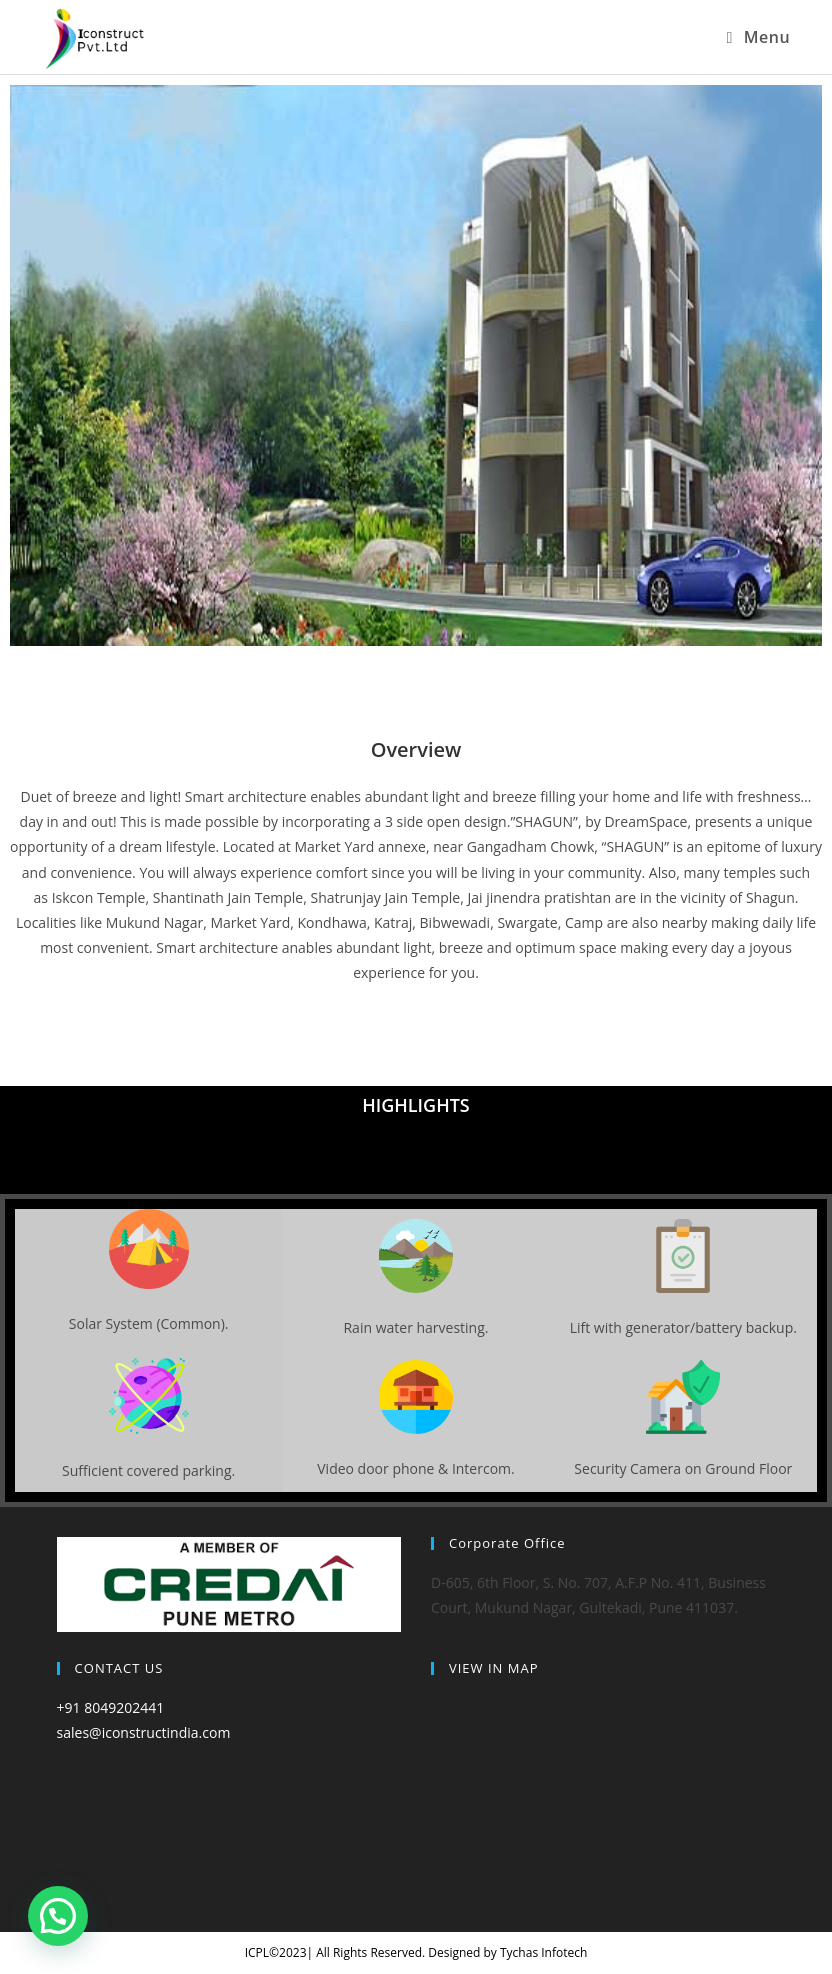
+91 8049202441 (111, 1707)
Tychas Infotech (543, 1952)
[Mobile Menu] (758, 37)
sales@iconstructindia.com (144, 1732)
